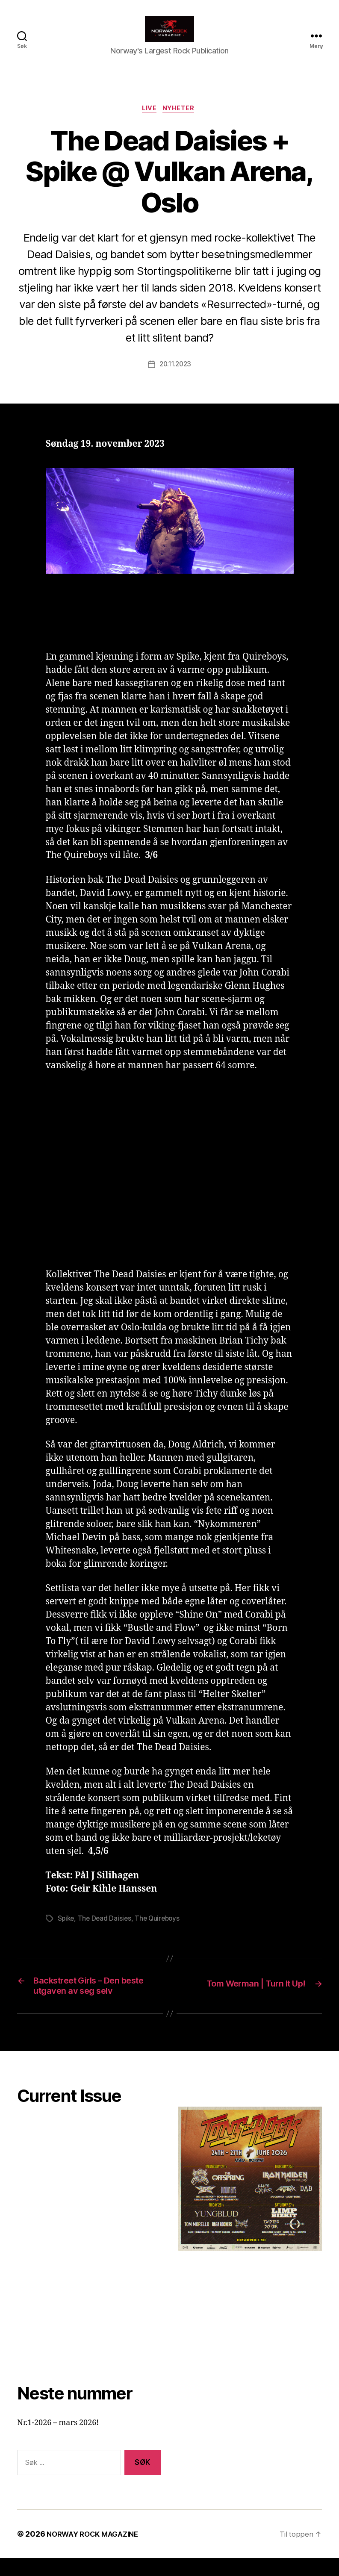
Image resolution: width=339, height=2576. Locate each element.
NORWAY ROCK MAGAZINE (96, 2551)
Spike (67, 1932)
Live (148, 122)
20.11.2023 (175, 378)
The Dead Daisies (106, 1932)
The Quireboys (160, 1932)
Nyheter (181, 122)
